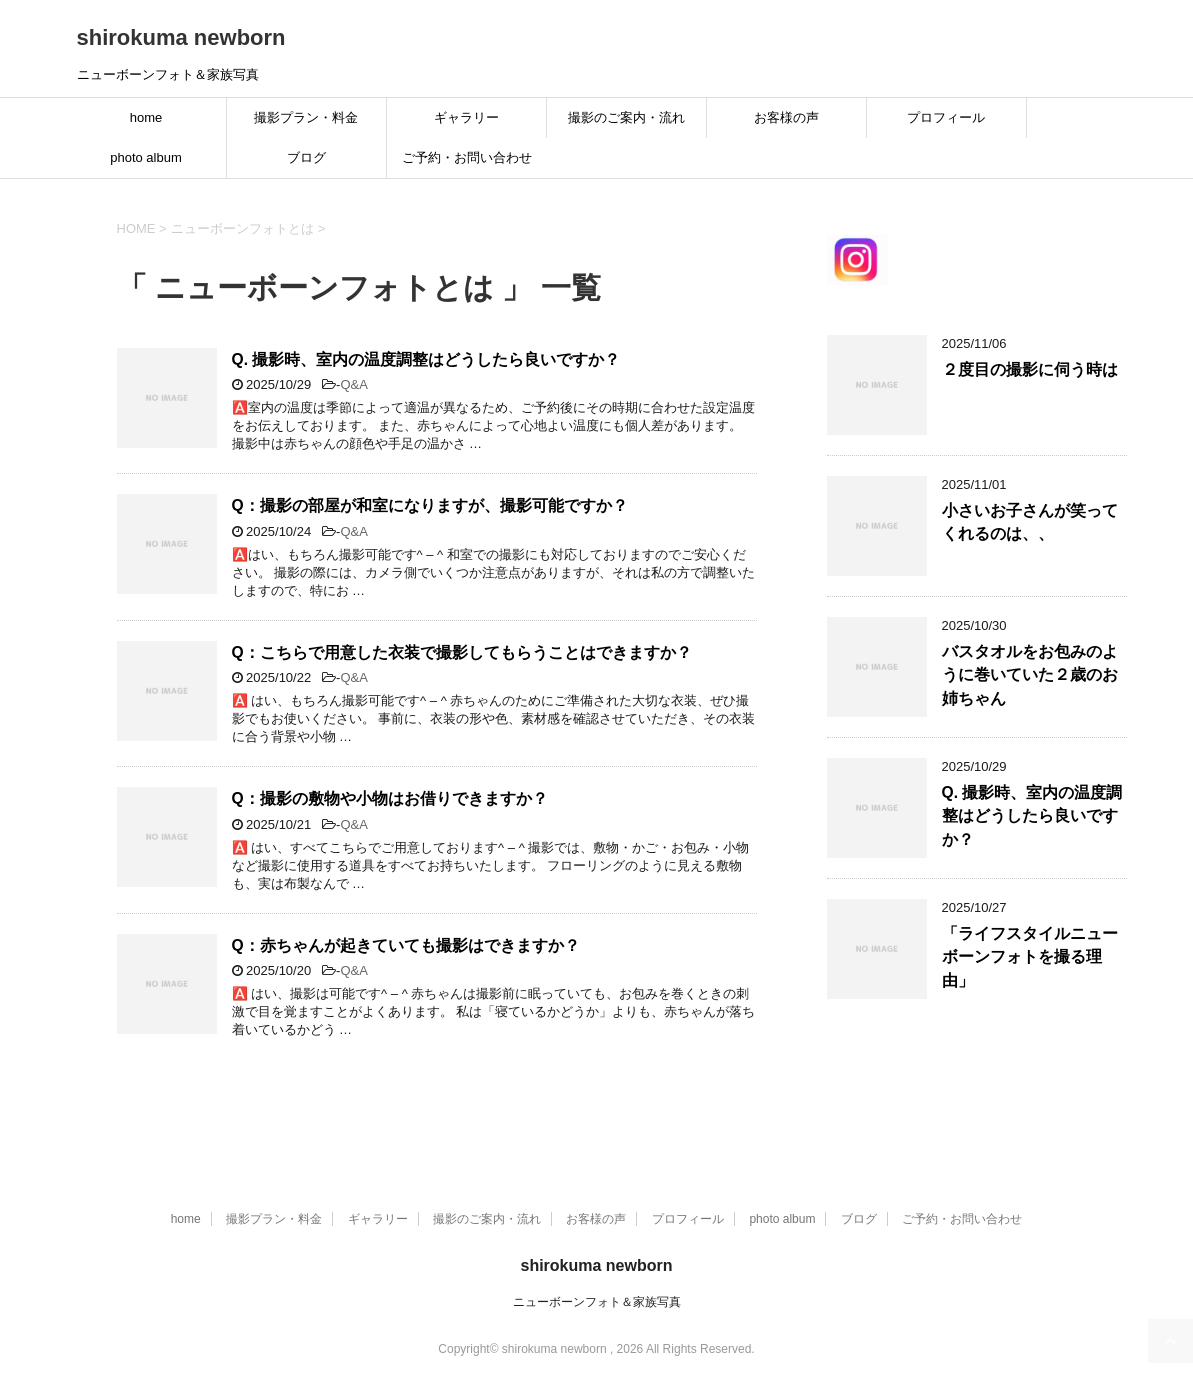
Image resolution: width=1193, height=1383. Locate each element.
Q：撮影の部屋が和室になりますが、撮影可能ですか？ (430, 505)
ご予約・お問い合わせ (467, 157)
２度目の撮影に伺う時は (1030, 369)
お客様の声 (786, 117)
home (146, 117)
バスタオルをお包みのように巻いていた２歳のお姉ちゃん (1030, 675)
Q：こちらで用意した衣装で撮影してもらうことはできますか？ (462, 652)
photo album (146, 157)
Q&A (353, 384)
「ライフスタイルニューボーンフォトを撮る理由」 (1030, 957)
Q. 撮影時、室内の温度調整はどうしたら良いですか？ (426, 359)
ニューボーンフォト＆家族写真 (597, 1302)
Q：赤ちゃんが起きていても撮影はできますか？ (406, 945)
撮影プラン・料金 (306, 117)
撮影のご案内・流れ (626, 117)
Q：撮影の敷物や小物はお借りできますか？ (390, 798)
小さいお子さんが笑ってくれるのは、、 (1030, 522)
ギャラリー (466, 117)
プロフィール (946, 117)
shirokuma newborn (181, 37)
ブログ (306, 157)
